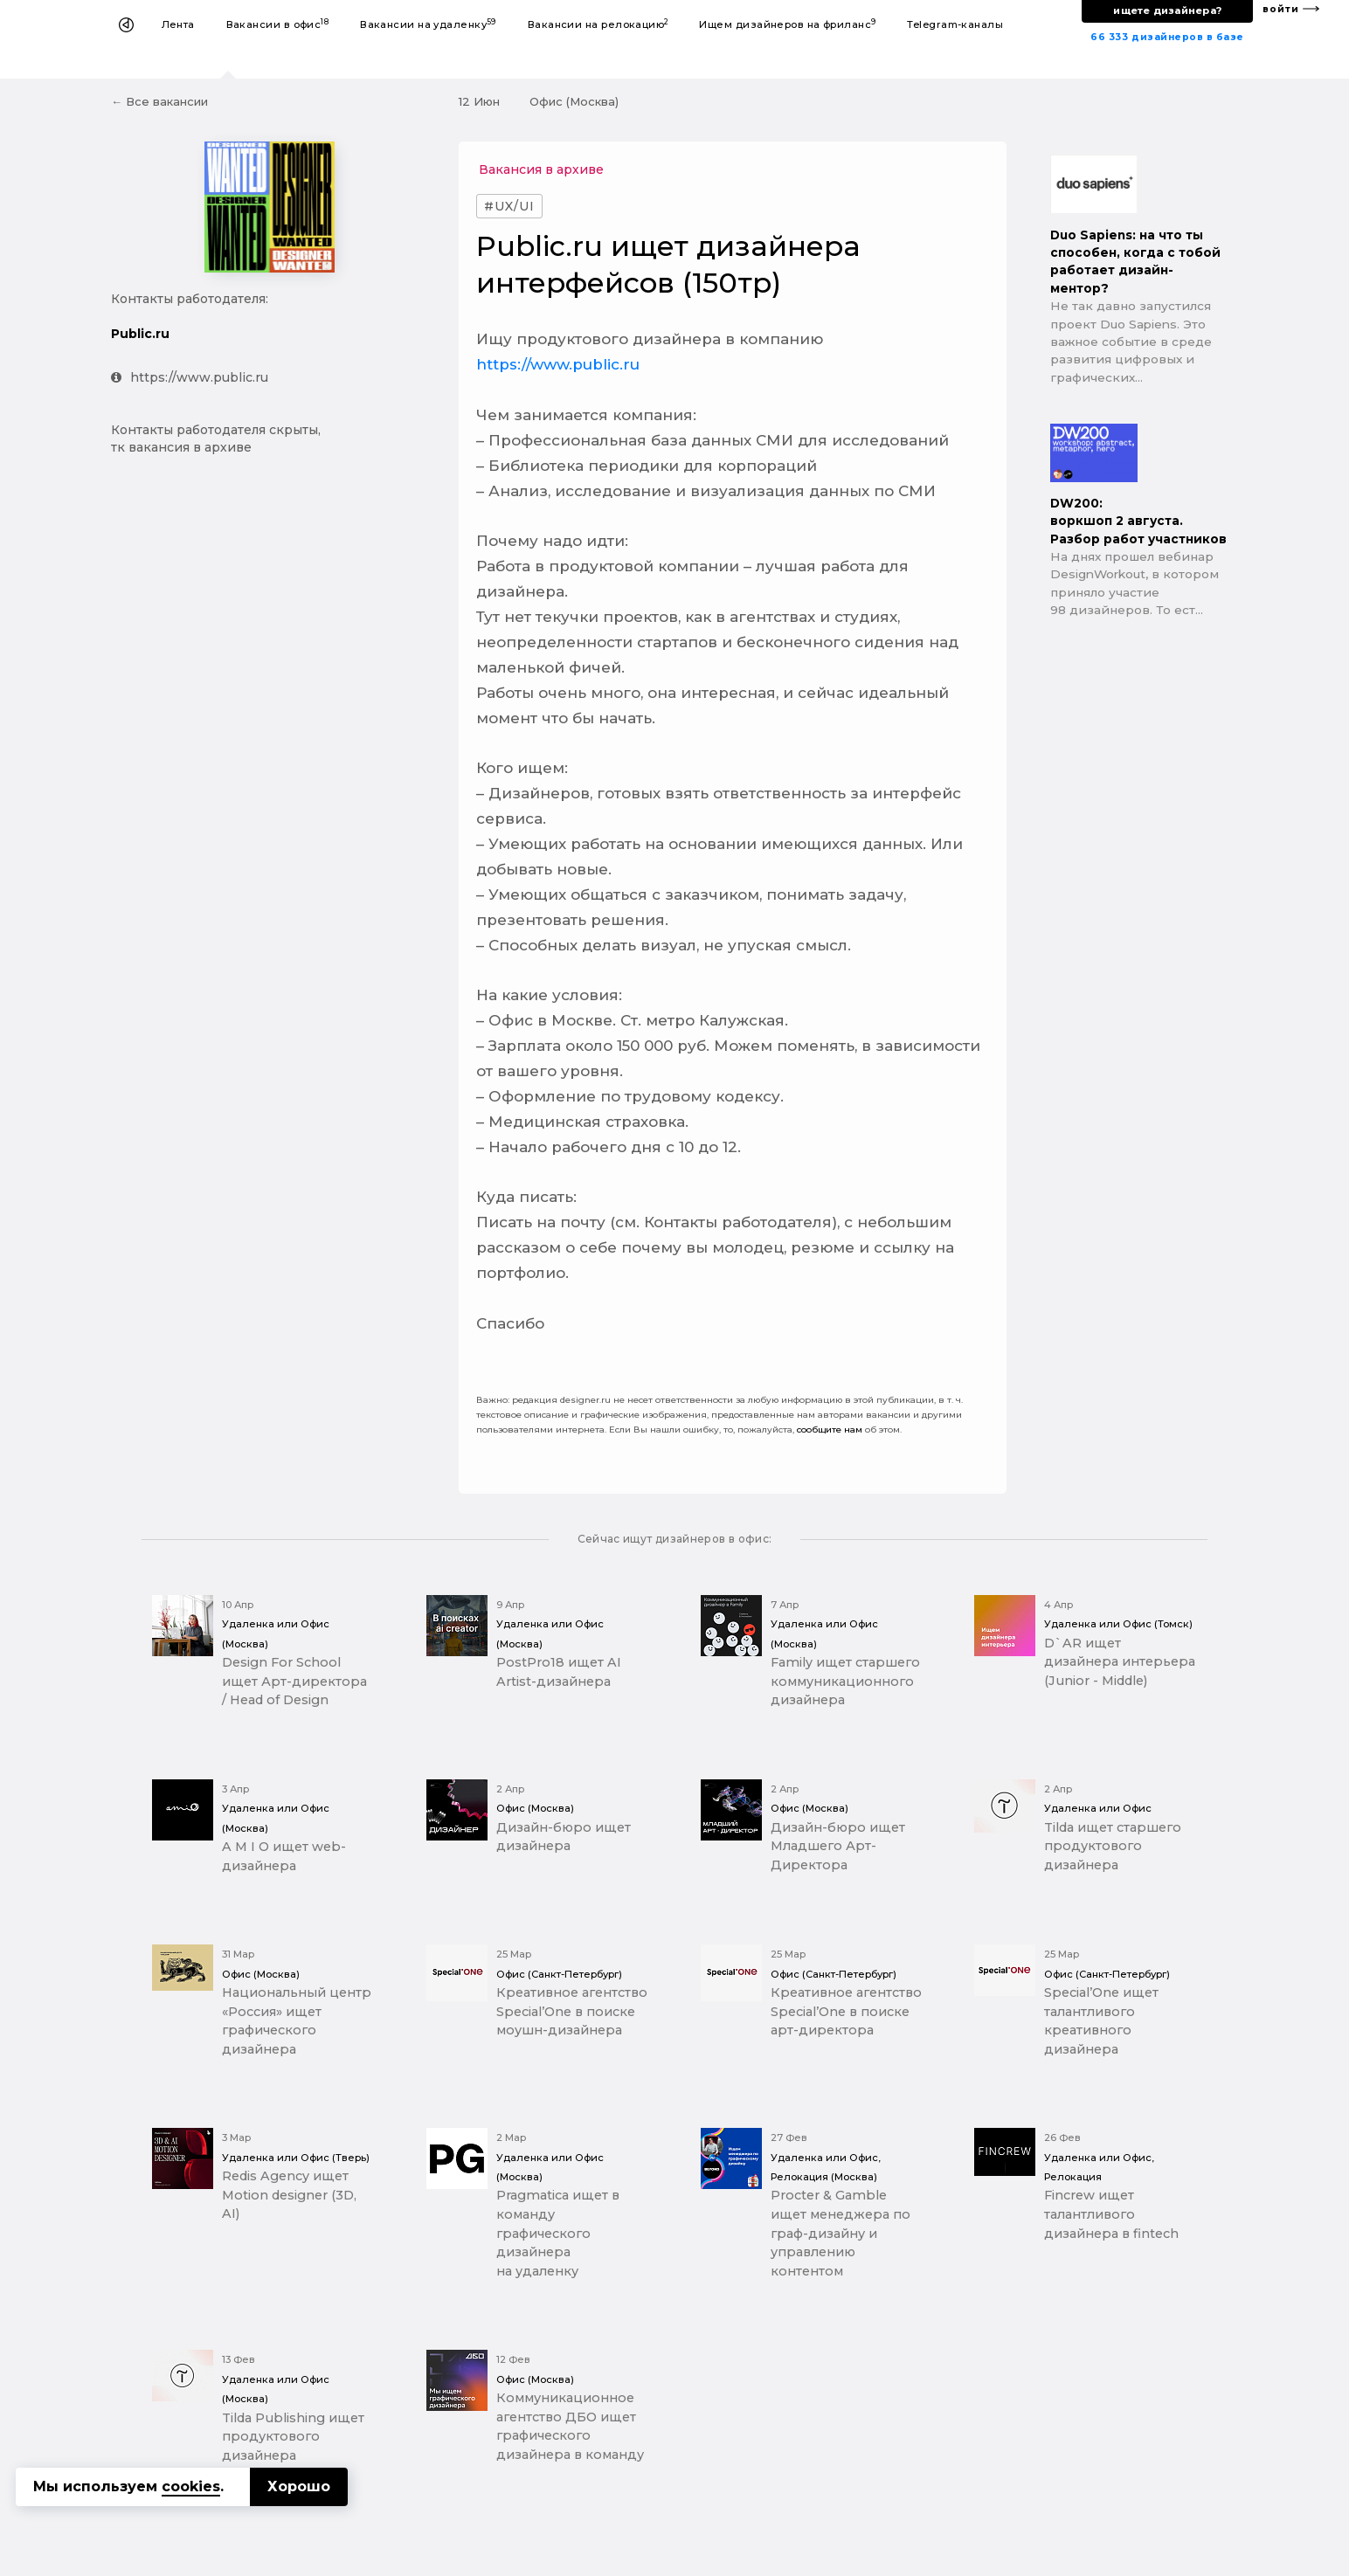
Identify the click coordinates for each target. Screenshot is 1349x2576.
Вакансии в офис (277, 24)
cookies (191, 2486)
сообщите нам (829, 1429)
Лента (178, 24)
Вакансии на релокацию (598, 24)
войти (1281, 9)
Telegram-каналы (955, 24)
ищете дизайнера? (1167, 10)
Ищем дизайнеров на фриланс (787, 24)
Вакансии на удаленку (428, 24)
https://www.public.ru (189, 377)
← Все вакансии (159, 101)
